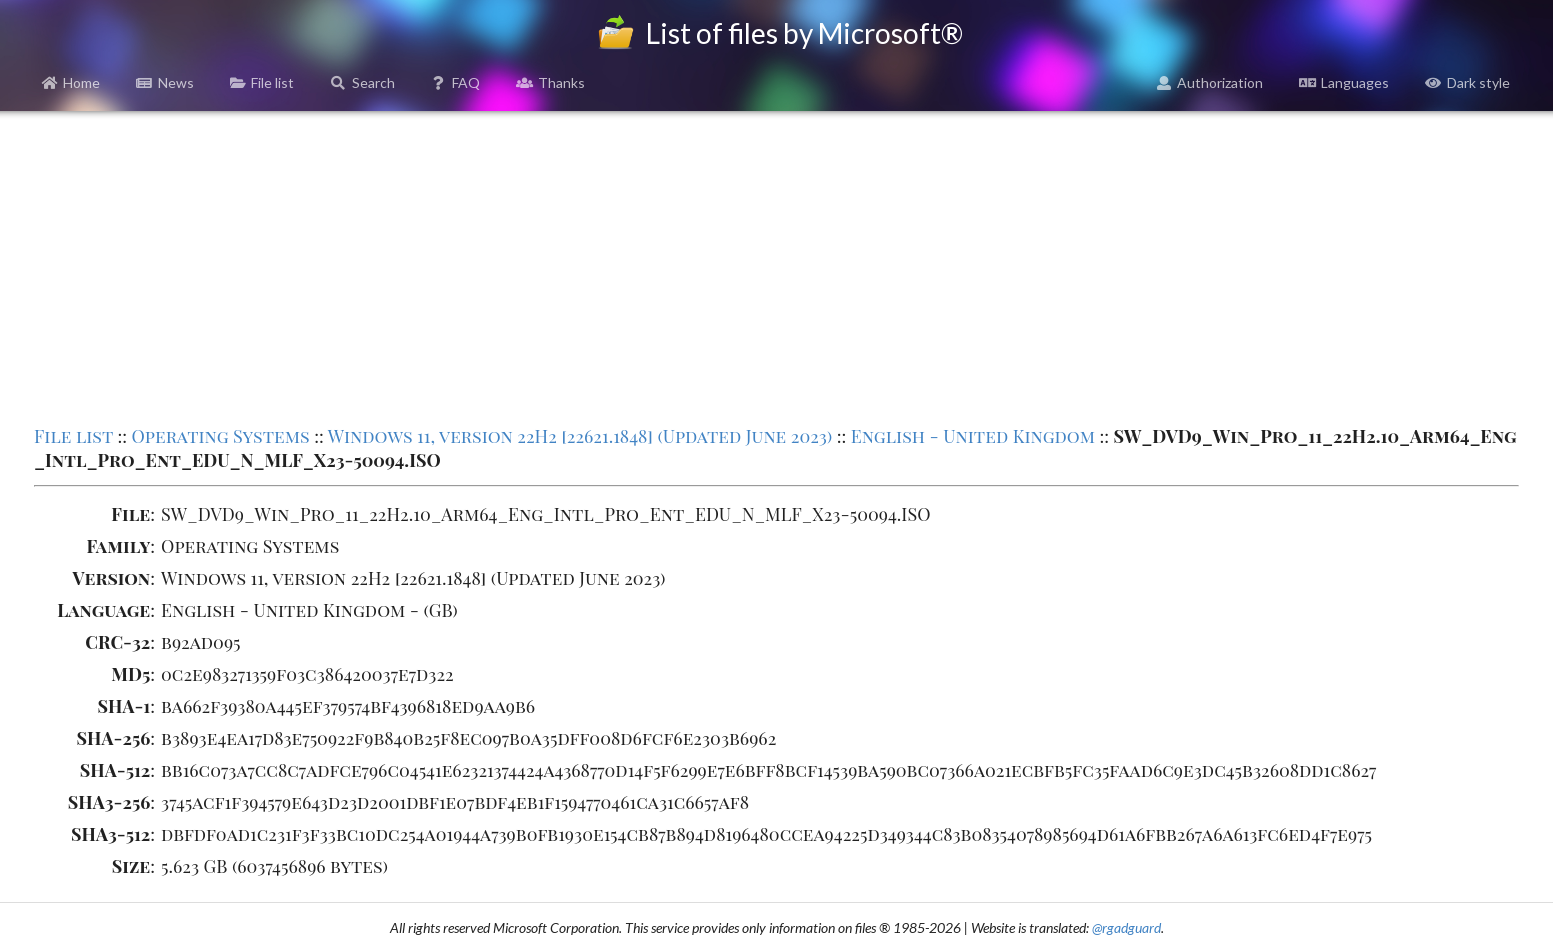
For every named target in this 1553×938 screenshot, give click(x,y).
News (165, 82)
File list (262, 82)
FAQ (456, 82)
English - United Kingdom (973, 436)
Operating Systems (220, 436)
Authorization (1210, 82)
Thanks (550, 82)
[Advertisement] (777, 266)
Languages (1344, 82)
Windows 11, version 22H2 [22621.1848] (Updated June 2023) (580, 436)
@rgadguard (1126, 927)
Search (362, 82)
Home (71, 82)
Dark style (1467, 82)
